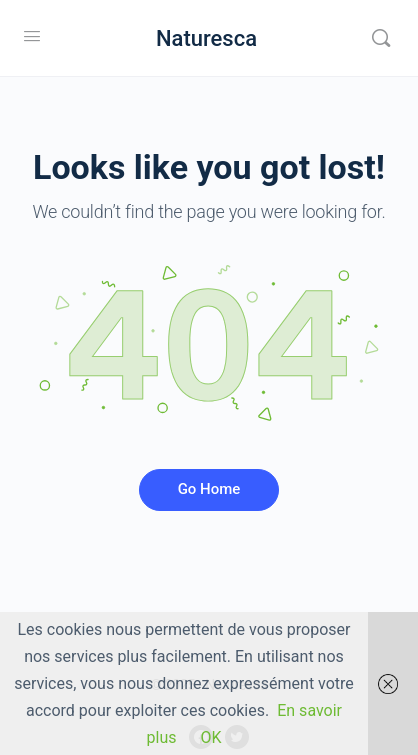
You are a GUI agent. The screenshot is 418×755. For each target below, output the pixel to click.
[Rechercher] (381, 38)
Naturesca (206, 38)
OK (210, 737)
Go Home (209, 489)
